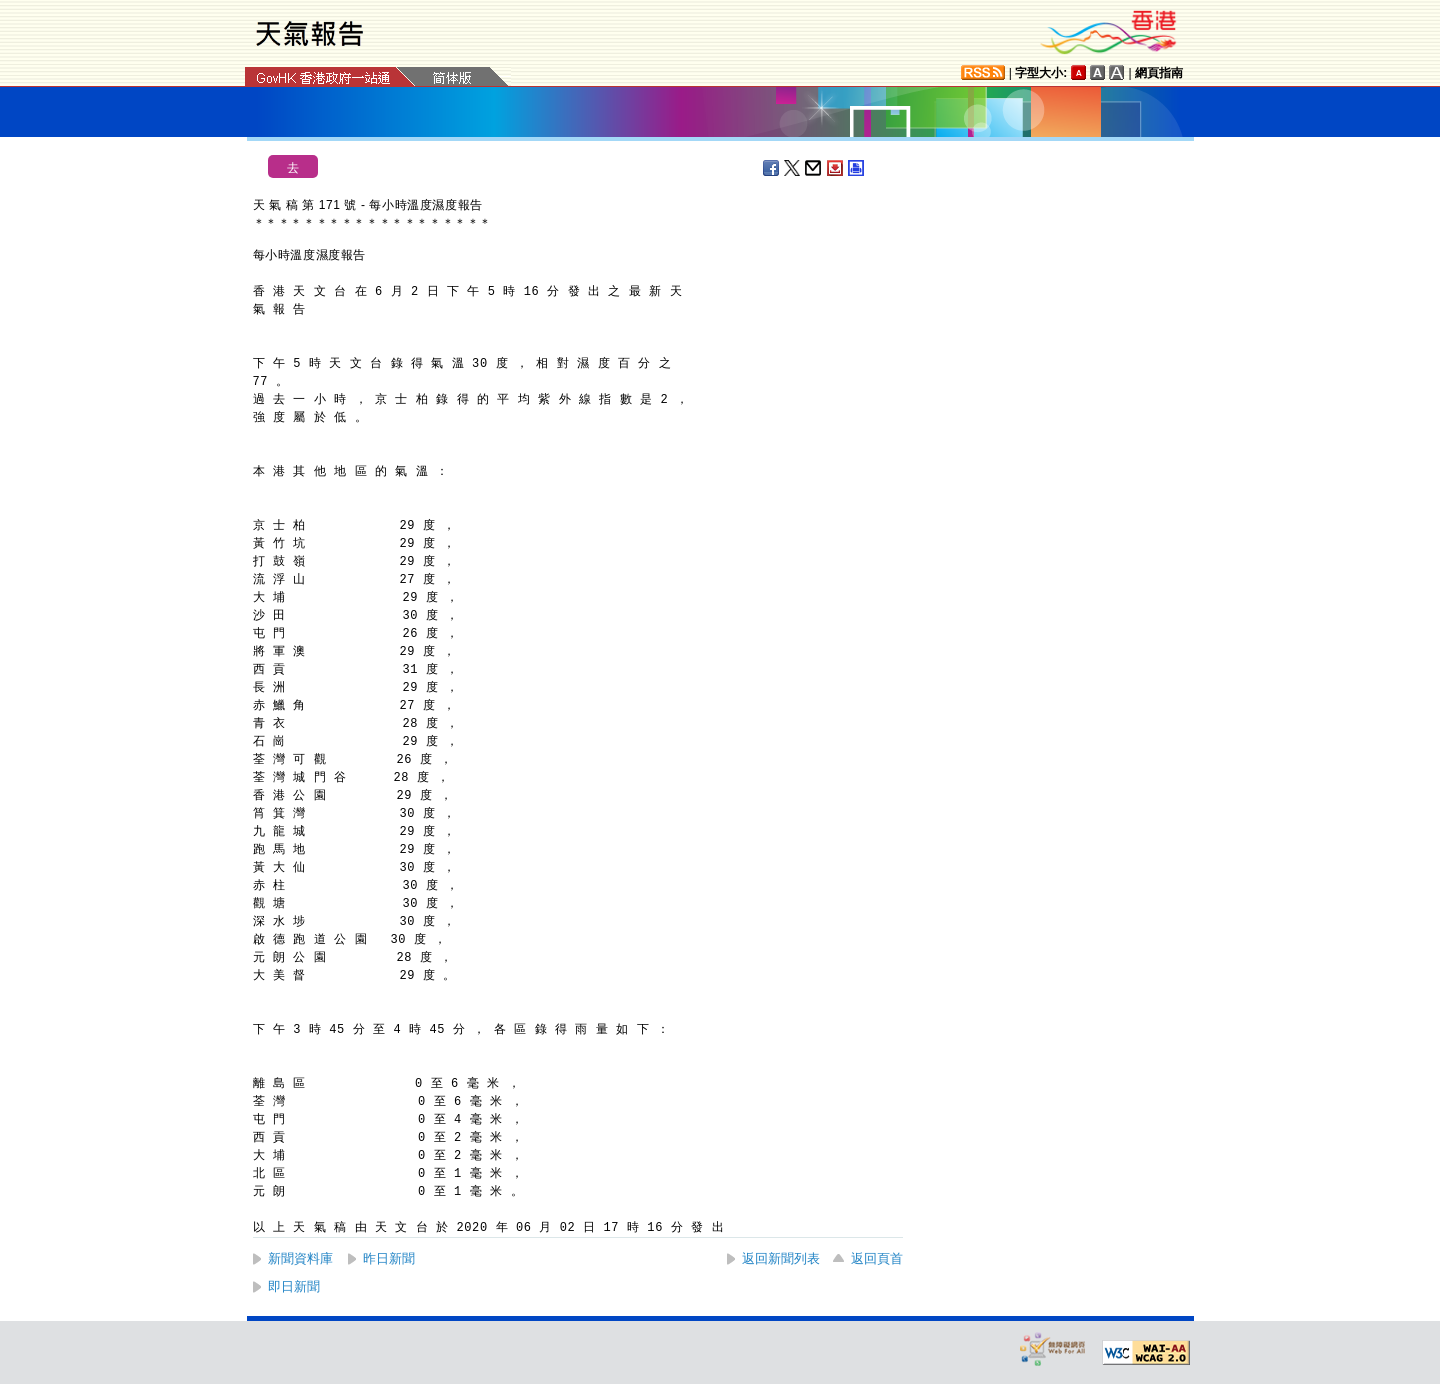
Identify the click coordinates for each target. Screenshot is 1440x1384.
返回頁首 (877, 1258)
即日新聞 (294, 1286)
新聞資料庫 (300, 1258)
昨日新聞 (389, 1258)
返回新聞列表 (781, 1258)
